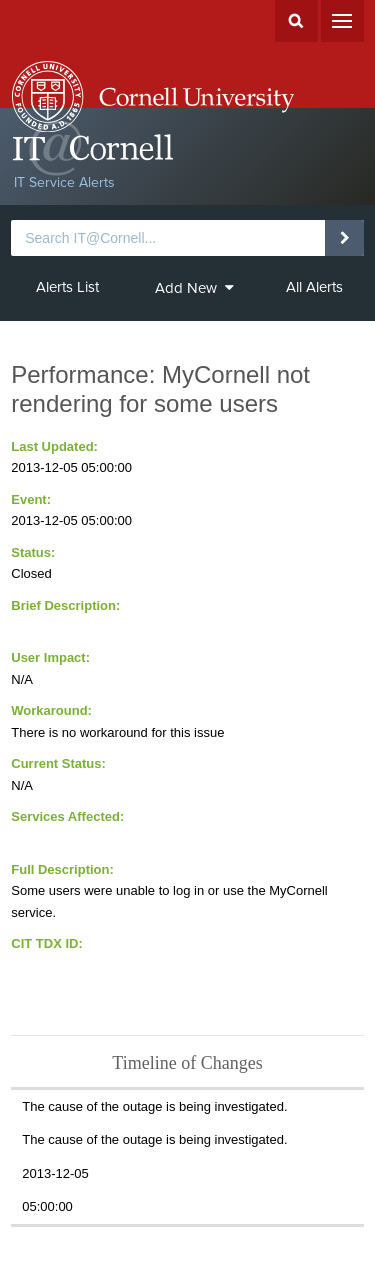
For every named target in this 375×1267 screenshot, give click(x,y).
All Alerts (314, 287)
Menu (342, 21)
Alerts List (67, 287)
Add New (194, 288)
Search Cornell (296, 21)
